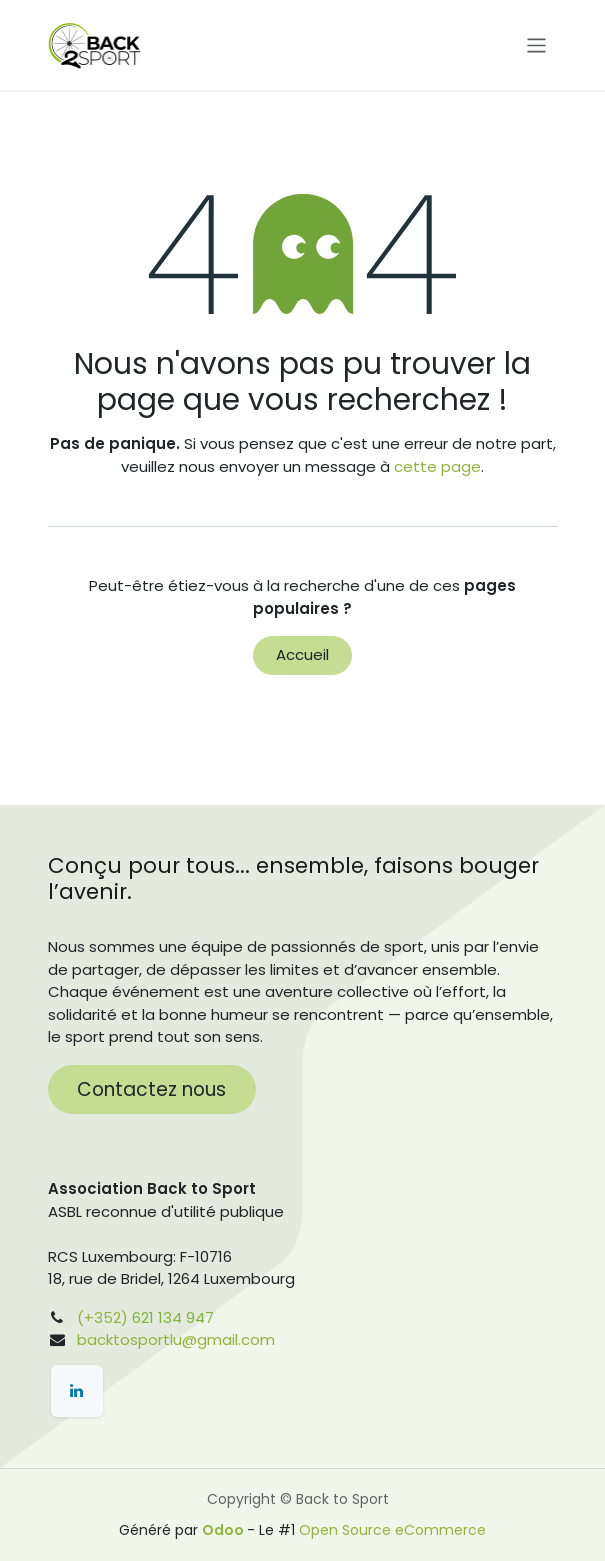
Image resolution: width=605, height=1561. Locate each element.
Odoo (224, 1530)
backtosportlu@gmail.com (176, 1339)
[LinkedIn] (77, 1391)
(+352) (102, 1317)
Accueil (302, 654)
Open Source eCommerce (392, 1530)
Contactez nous (151, 1089)
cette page (437, 466)
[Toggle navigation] (536, 44)
